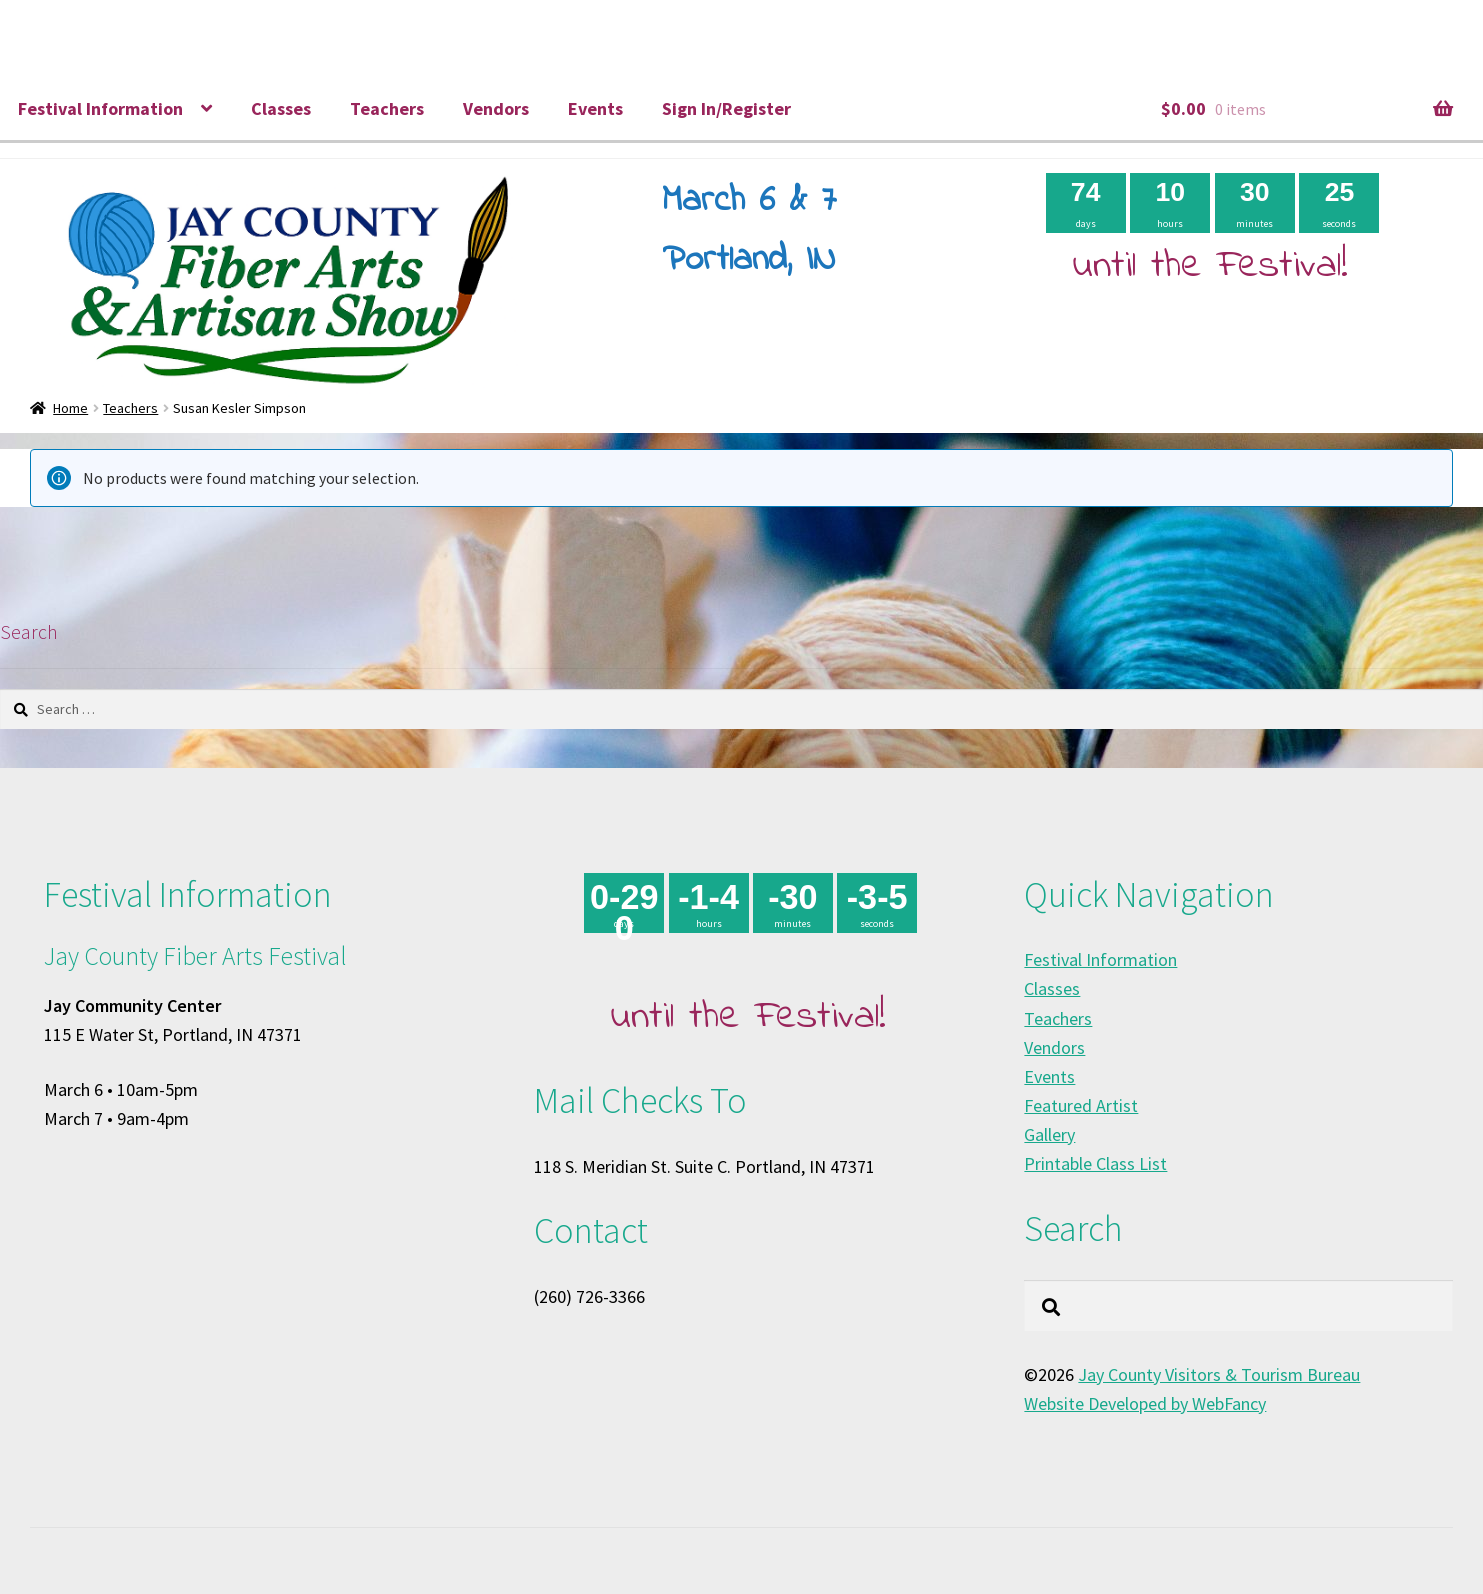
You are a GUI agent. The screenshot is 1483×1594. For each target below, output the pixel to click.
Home (70, 408)
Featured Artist (1081, 1105)
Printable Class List (1095, 1163)
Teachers (387, 108)
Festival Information (100, 108)
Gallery (1049, 1134)
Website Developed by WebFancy (1145, 1403)
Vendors (496, 108)
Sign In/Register (726, 108)
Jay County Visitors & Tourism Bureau (1219, 1374)
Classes (281, 108)
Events (595, 108)
